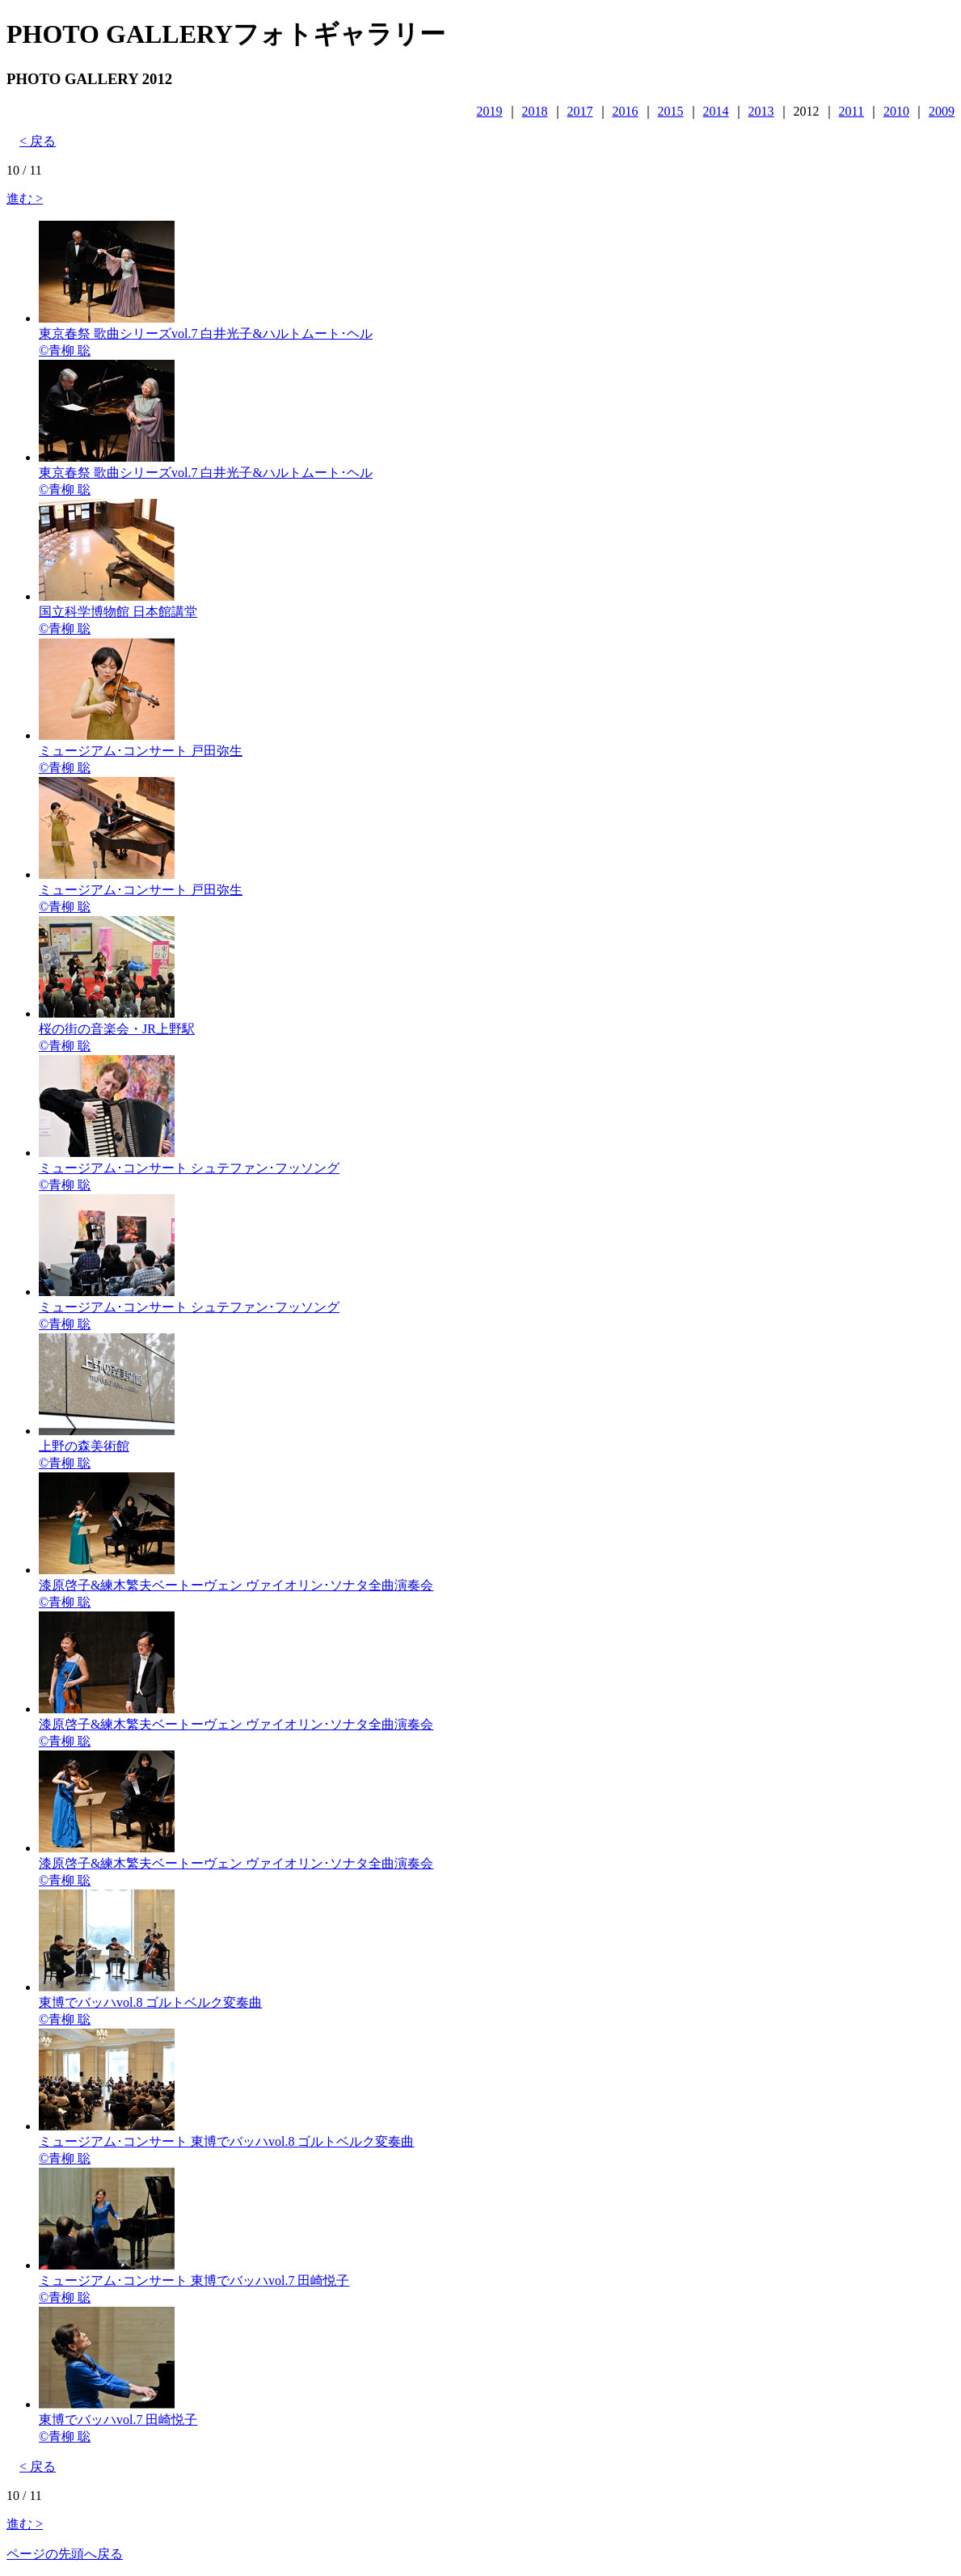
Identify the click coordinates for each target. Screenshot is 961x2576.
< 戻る (37, 141)
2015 (671, 111)
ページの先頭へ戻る (64, 2554)
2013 (761, 111)
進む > (24, 198)
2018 (535, 111)
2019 (490, 111)
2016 (626, 111)
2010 (896, 111)
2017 (580, 111)
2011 (851, 111)
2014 (716, 111)
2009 (942, 111)
